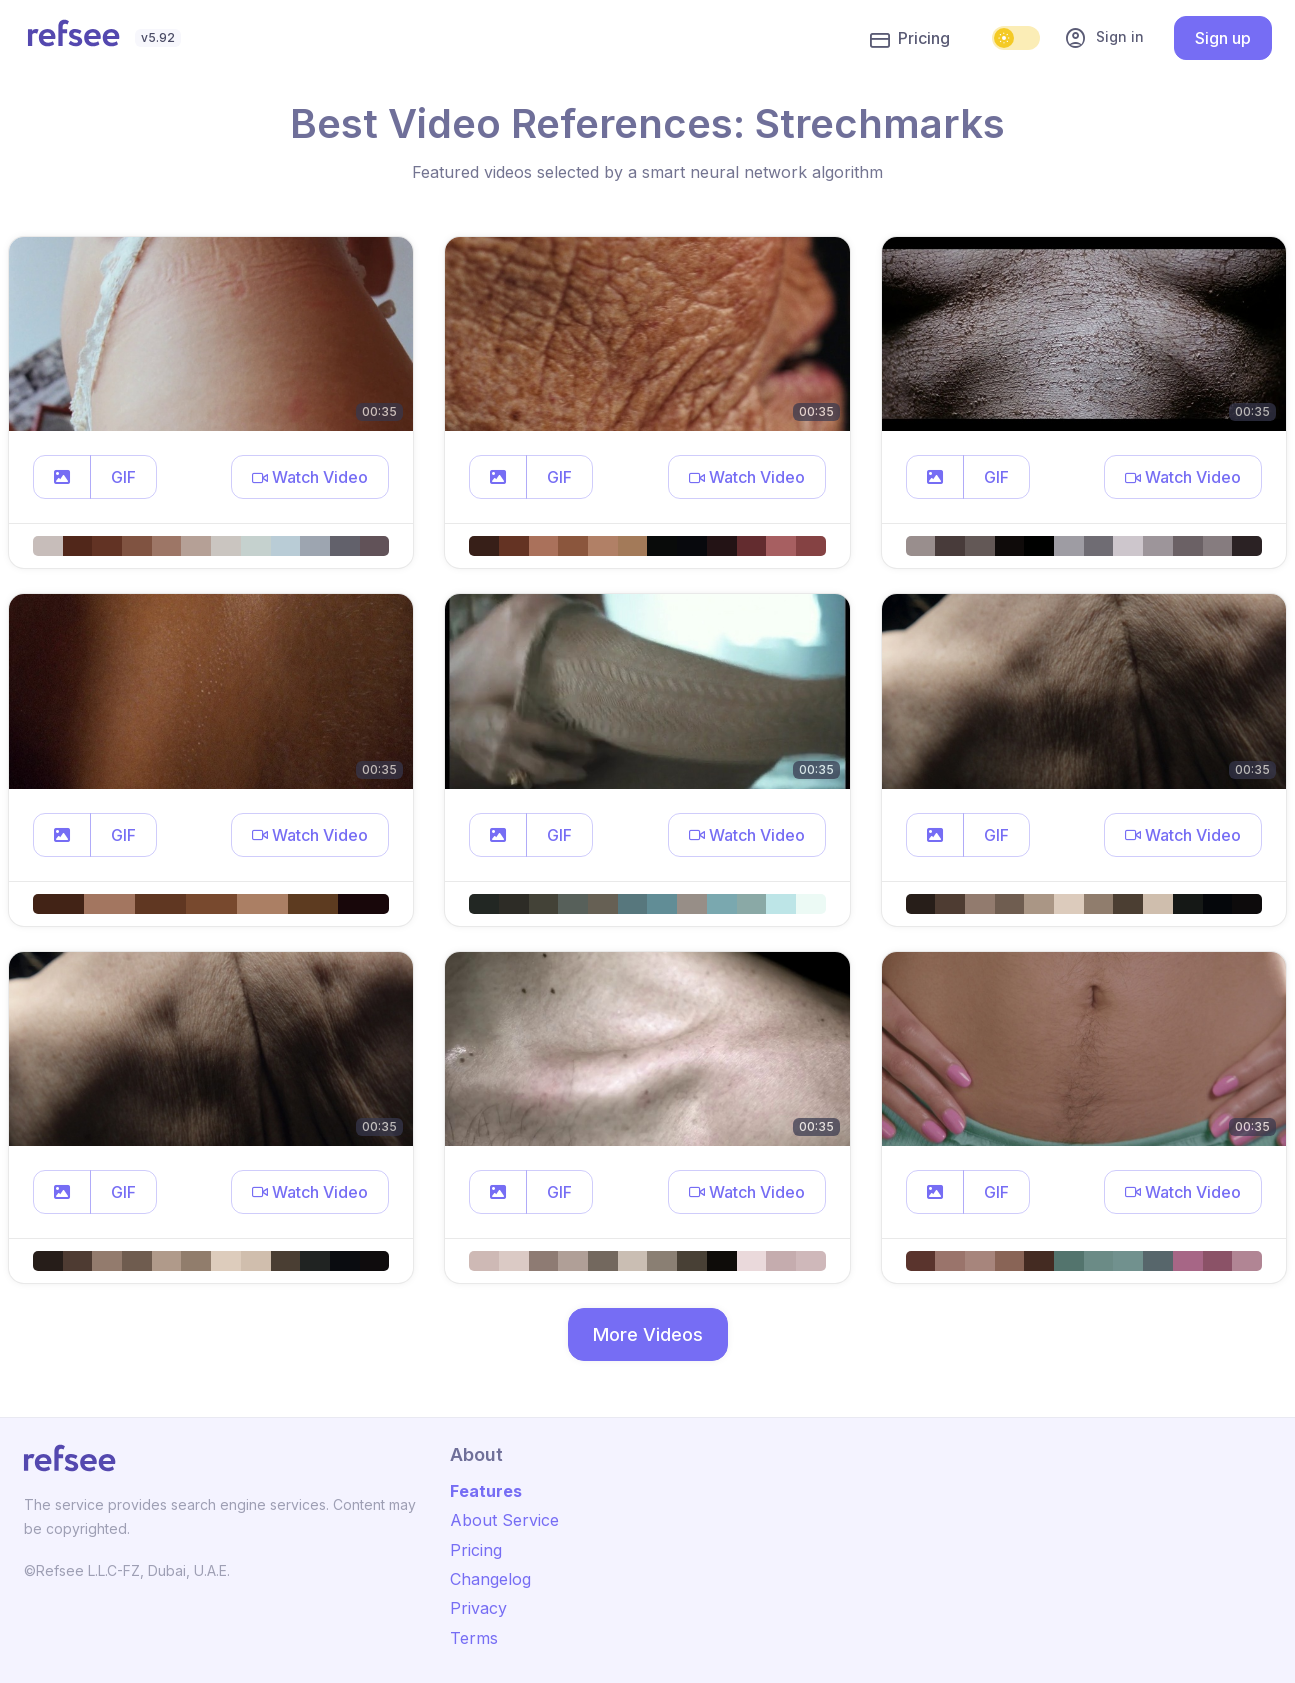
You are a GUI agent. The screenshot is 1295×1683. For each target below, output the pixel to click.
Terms (474, 1638)
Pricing (910, 39)
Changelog (490, 1579)
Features (486, 1491)
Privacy (478, 1608)
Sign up (1223, 38)
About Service (504, 1520)
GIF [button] (123, 477)
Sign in (1104, 38)
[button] (62, 477)
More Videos (648, 1334)
